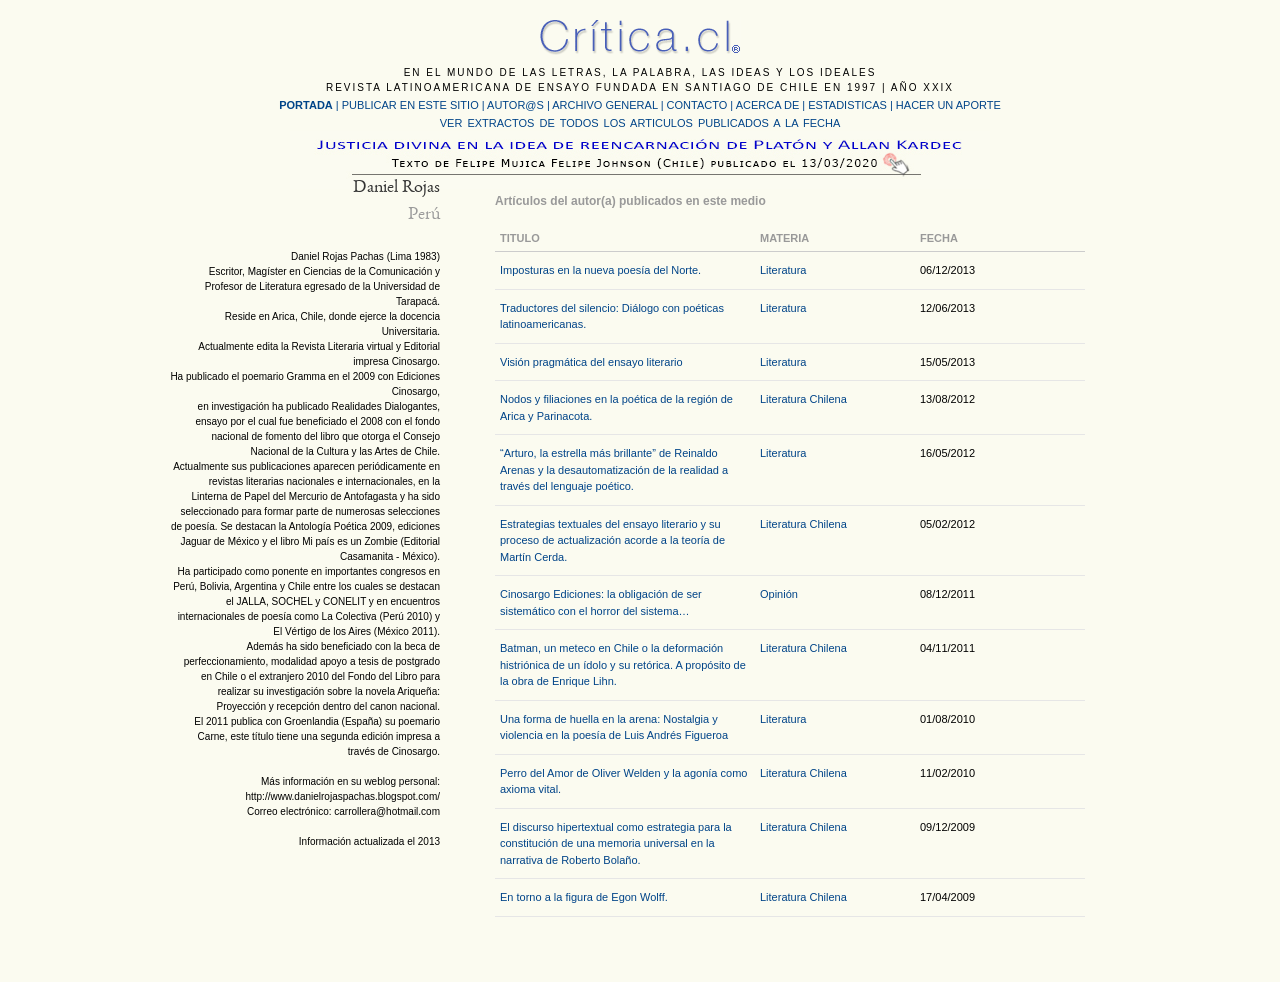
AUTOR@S (517, 105)
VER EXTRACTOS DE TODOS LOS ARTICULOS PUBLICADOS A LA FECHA (640, 123)
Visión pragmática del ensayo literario (591, 362)
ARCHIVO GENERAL (604, 105)
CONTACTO (697, 105)
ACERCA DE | (772, 105)
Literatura (783, 270)
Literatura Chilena (803, 399)
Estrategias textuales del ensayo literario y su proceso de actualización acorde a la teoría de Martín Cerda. (612, 540)
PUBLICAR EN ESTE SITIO (410, 105)
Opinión (779, 594)
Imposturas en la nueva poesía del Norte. (600, 270)
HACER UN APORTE (948, 105)
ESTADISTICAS (847, 105)
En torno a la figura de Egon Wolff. (584, 897)
